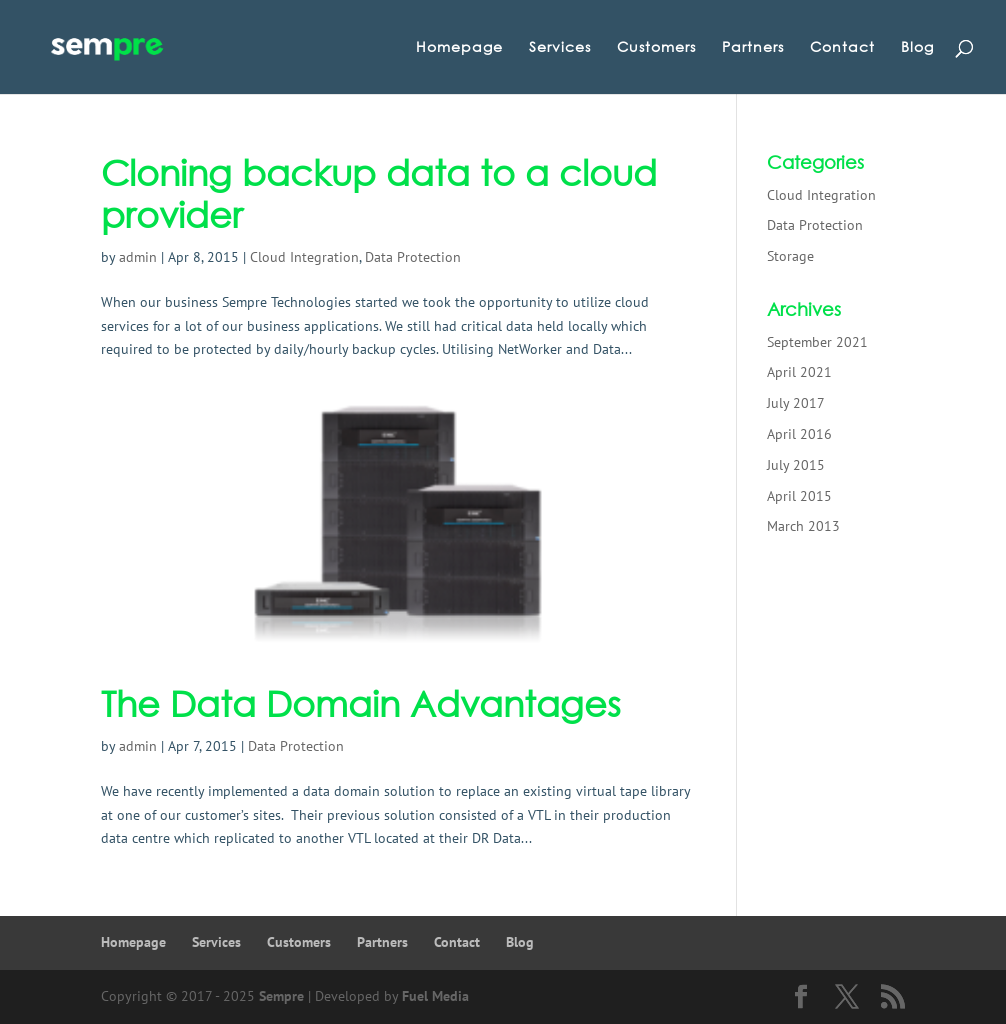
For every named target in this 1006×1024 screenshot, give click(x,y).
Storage (790, 256)
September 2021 (817, 342)
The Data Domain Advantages (361, 703)
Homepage (459, 48)
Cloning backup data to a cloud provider (379, 193)
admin (138, 257)
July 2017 (796, 403)
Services (560, 48)
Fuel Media (435, 996)
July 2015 (796, 465)
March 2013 (803, 526)
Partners (753, 48)
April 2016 (799, 434)
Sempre (281, 996)
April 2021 (799, 372)
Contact (842, 48)
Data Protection (413, 257)
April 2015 (799, 496)
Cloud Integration (304, 257)
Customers (656, 48)
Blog (917, 48)
